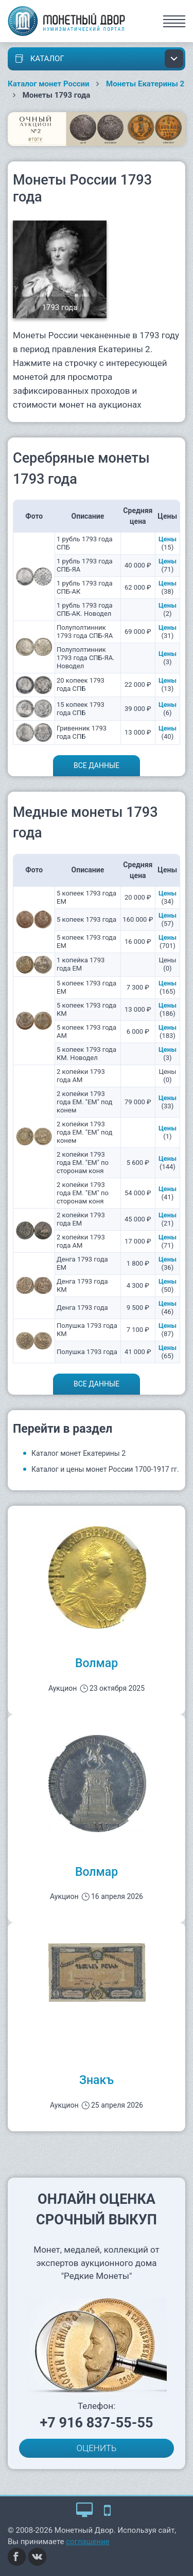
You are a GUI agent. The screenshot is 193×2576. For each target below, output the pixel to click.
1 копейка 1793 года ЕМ (80, 964)
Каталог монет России (49, 83)
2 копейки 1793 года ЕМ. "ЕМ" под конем (84, 1102)
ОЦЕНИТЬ (97, 2448)
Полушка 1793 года (87, 1352)
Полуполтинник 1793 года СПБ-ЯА (85, 632)
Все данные (96, 765)
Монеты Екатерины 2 (145, 83)
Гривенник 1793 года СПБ (82, 732)
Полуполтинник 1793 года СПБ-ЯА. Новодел (86, 658)
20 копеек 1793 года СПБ (80, 684)
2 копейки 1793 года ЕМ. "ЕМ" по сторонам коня (83, 1162)
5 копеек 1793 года (86, 919)
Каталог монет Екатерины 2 (78, 1453)
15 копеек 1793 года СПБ (80, 709)
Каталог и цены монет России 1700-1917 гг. (105, 1469)
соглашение (88, 2541)
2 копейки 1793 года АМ (81, 1076)
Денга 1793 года (82, 1307)
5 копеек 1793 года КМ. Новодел (86, 1054)
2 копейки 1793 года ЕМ (81, 1219)
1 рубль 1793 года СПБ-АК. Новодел (85, 609)
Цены (168, 539)
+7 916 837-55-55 (96, 2423)
